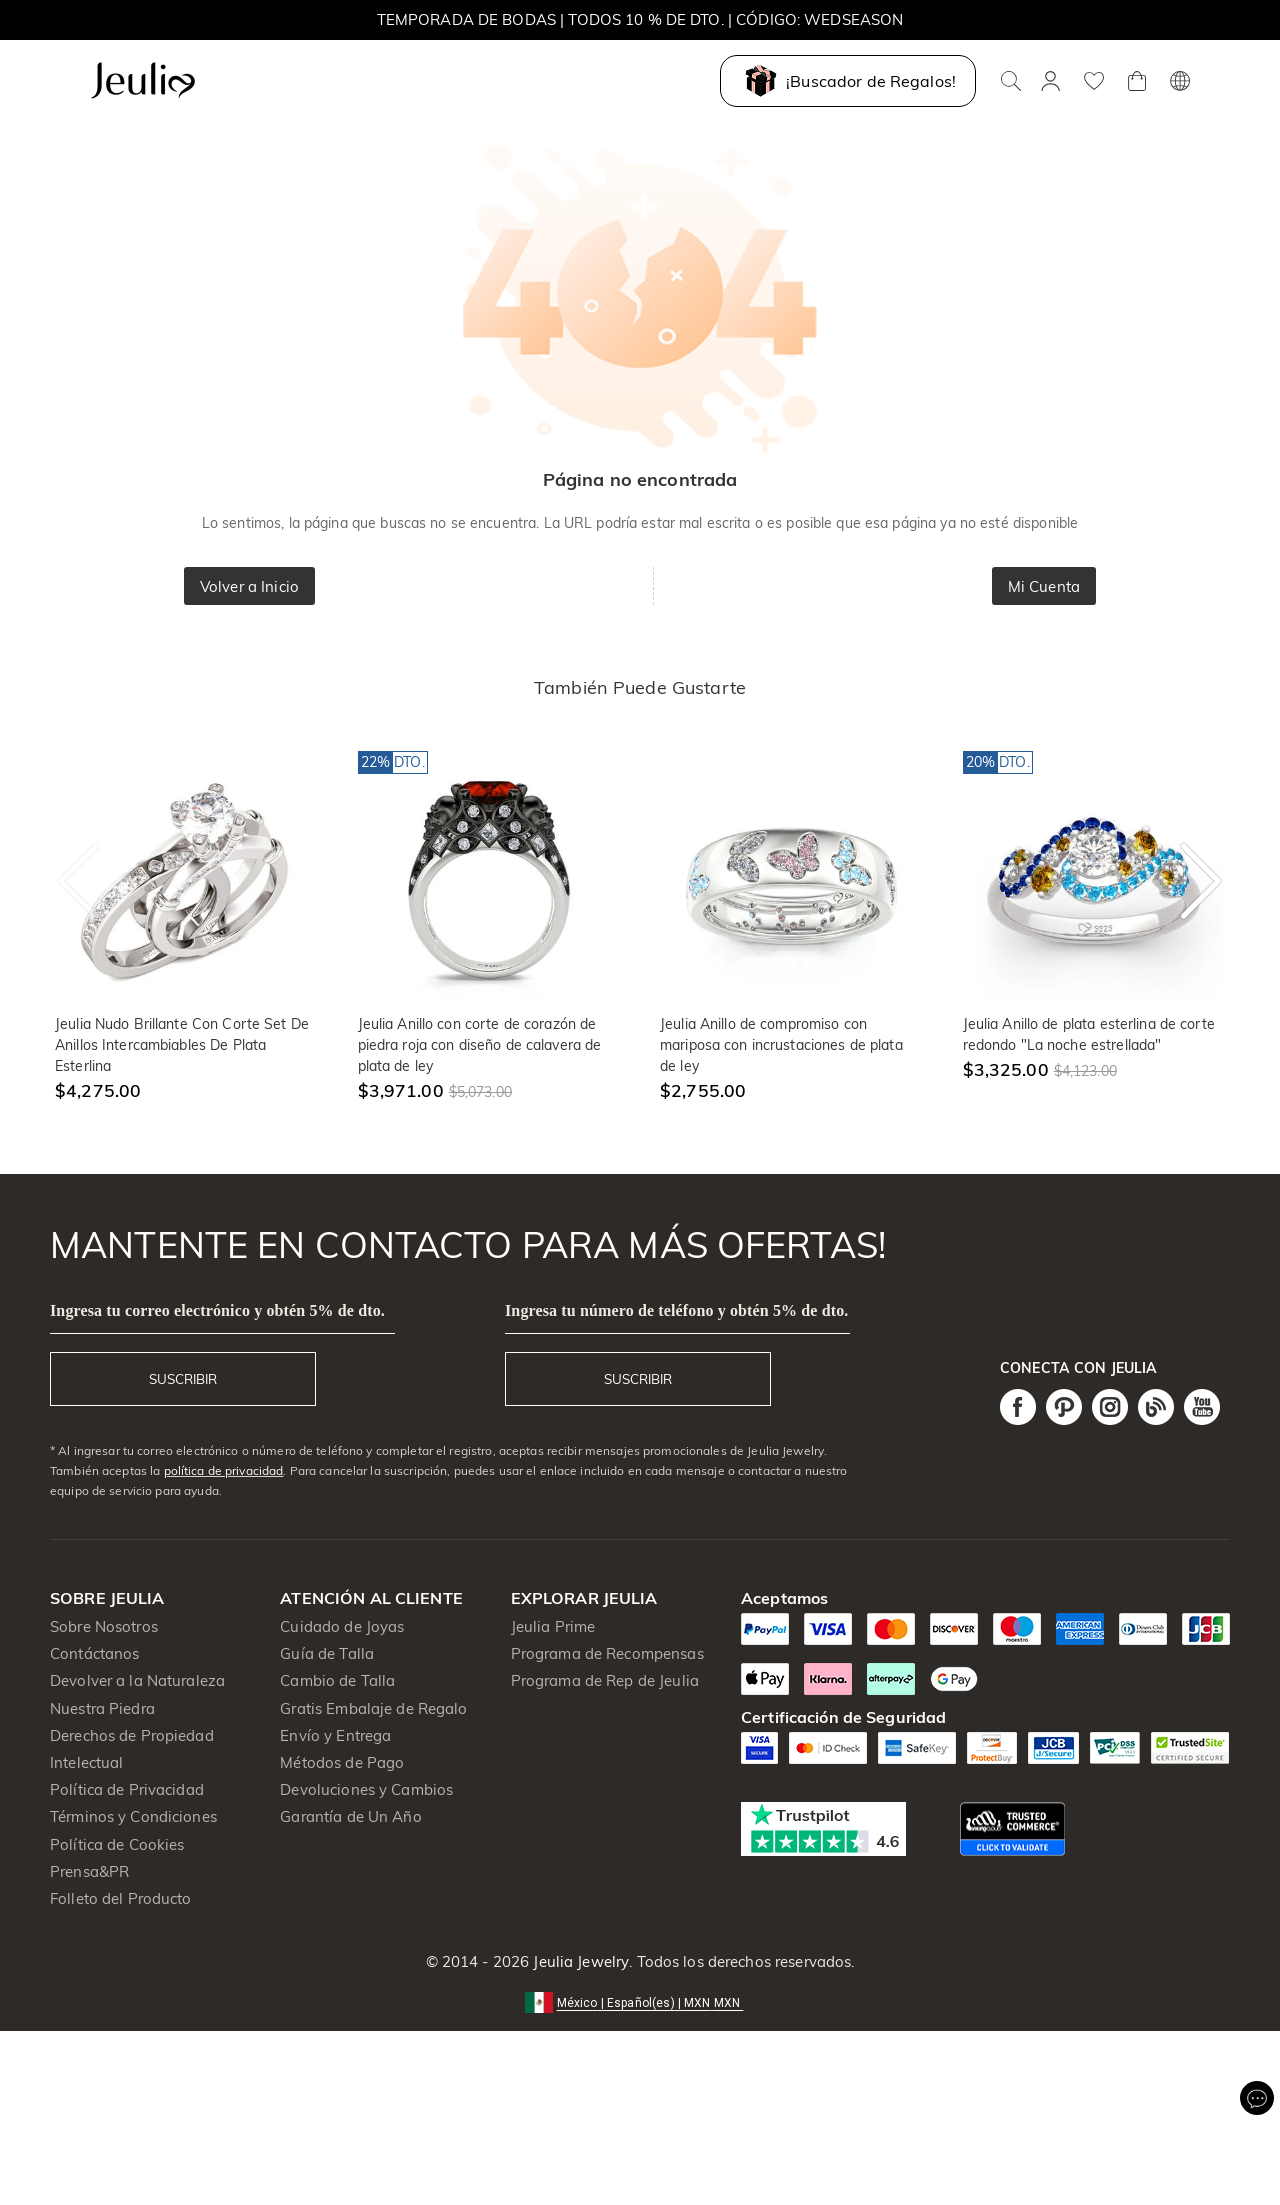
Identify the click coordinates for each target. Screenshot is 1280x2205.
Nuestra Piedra (102, 1708)
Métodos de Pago (342, 1762)
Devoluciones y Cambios (366, 1789)
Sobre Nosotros (104, 1626)
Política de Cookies (117, 1844)
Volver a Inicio (249, 586)
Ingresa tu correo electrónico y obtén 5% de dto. (217, 1310)
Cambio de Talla (337, 1680)
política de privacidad (224, 1470)
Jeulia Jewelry (579, 1961)
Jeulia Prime (553, 1626)
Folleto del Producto (121, 1898)
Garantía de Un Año (350, 1816)
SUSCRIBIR (183, 1379)
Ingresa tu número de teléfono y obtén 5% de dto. (677, 1310)
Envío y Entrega (335, 1735)
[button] (640, 2001)
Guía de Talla (327, 1653)
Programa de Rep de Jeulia (605, 1680)
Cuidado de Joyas (342, 1626)
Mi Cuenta (1044, 586)
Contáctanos (94, 1653)
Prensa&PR (89, 1871)
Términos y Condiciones (133, 1816)
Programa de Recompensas (607, 1653)
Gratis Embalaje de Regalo (373, 1708)
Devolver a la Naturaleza (137, 1680)
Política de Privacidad (127, 1789)
